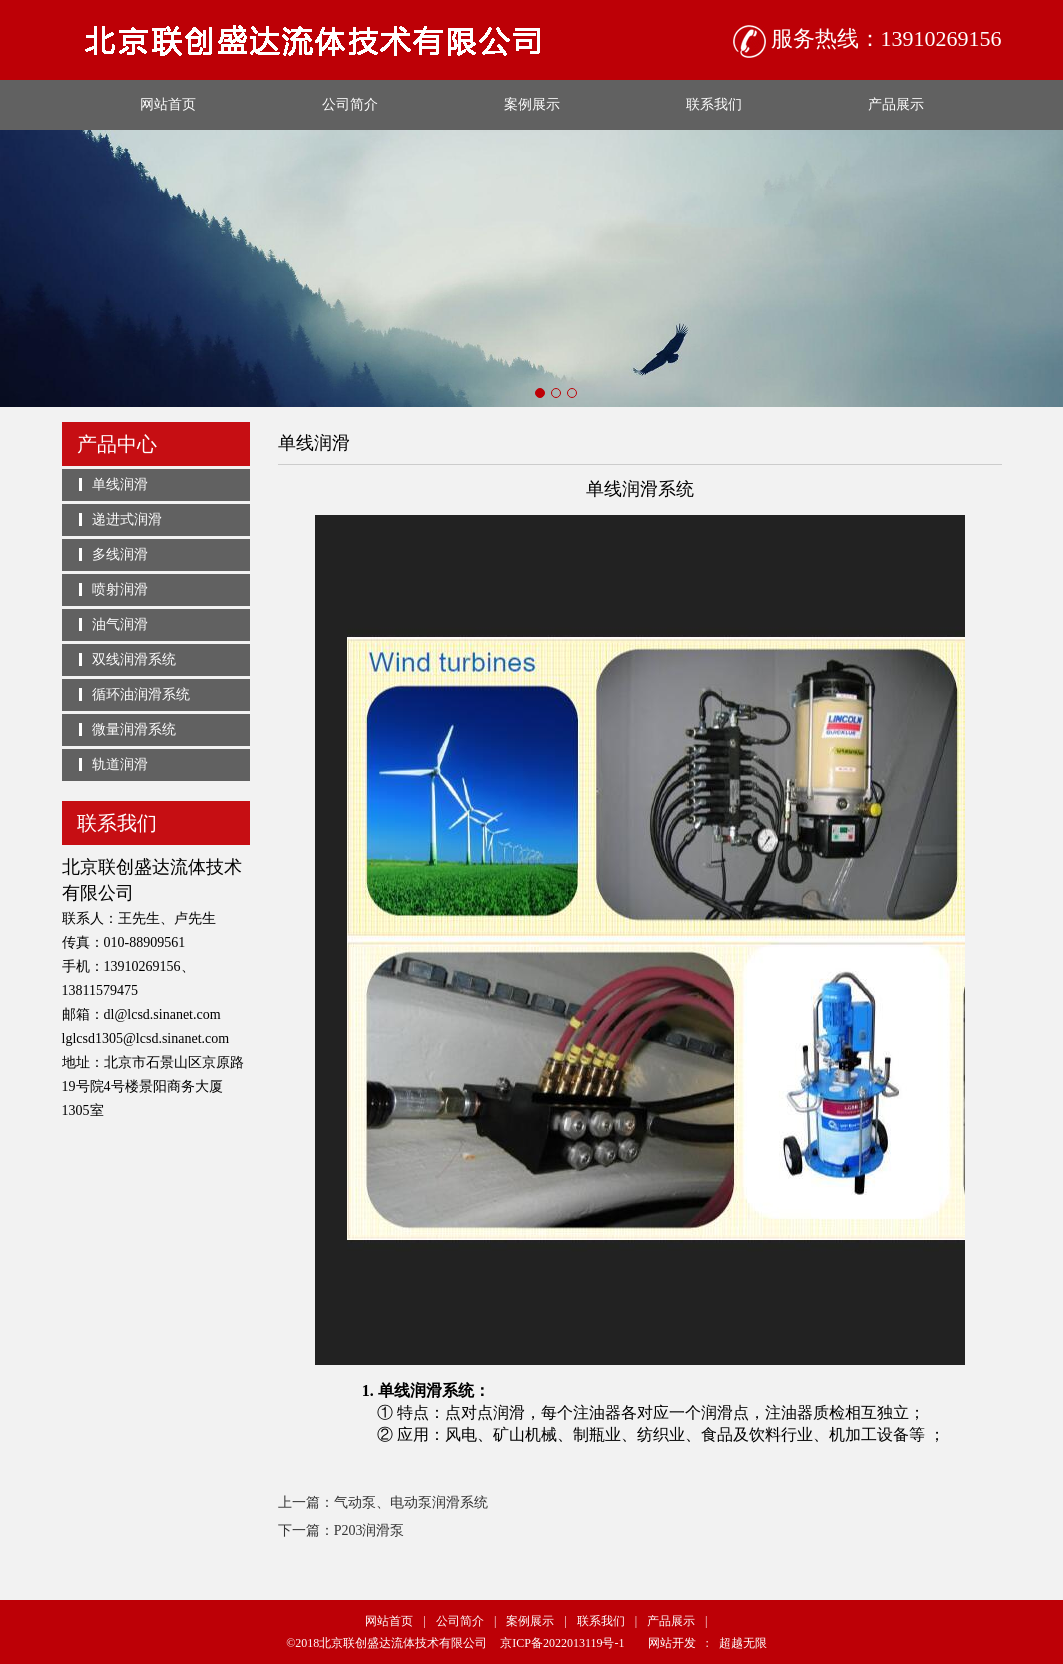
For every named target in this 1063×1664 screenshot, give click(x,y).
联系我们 (714, 104)
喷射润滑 (120, 589)
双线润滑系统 (134, 659)
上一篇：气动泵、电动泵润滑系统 (383, 1502)
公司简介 (350, 104)
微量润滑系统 (134, 729)
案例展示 (532, 104)
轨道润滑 (120, 764)
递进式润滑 (127, 519)
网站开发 (672, 1643)
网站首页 (168, 104)
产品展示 (896, 104)
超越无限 (743, 1643)
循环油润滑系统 (141, 694)
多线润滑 (120, 554)
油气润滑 (120, 624)
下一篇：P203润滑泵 (341, 1530)
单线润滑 (120, 484)
